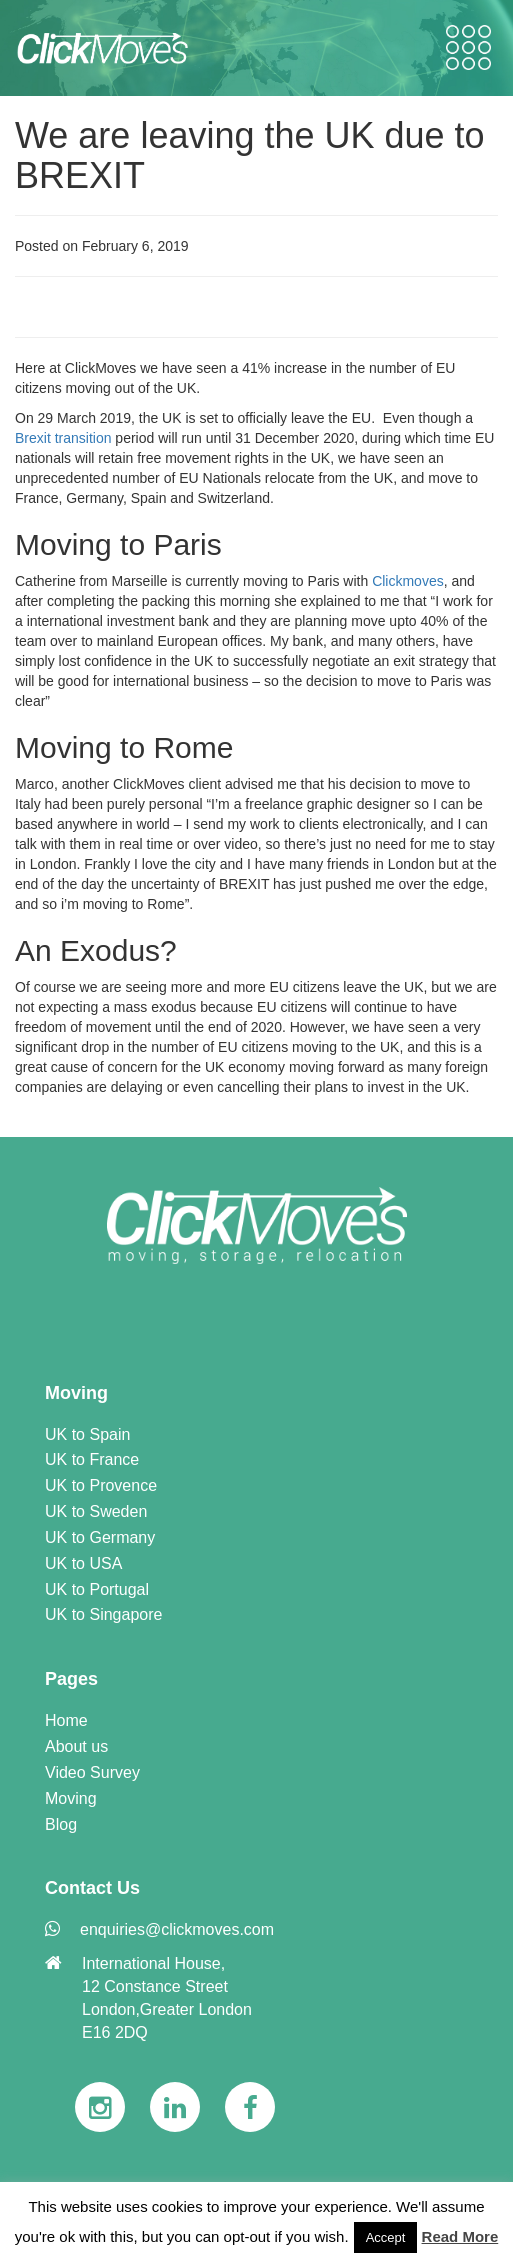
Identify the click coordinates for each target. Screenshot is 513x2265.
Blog (61, 1824)
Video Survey (92, 1772)
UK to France (92, 1459)
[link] (257, 1225)
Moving (71, 1798)
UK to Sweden (96, 1511)
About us (76, 1746)
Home (66, 1720)
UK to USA (83, 1563)
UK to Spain (87, 1434)
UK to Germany (100, 1537)
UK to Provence (101, 1485)
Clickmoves (408, 581)
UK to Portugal (97, 1589)
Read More (460, 2236)
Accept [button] (386, 2237)
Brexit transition (63, 438)
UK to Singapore (103, 1614)
